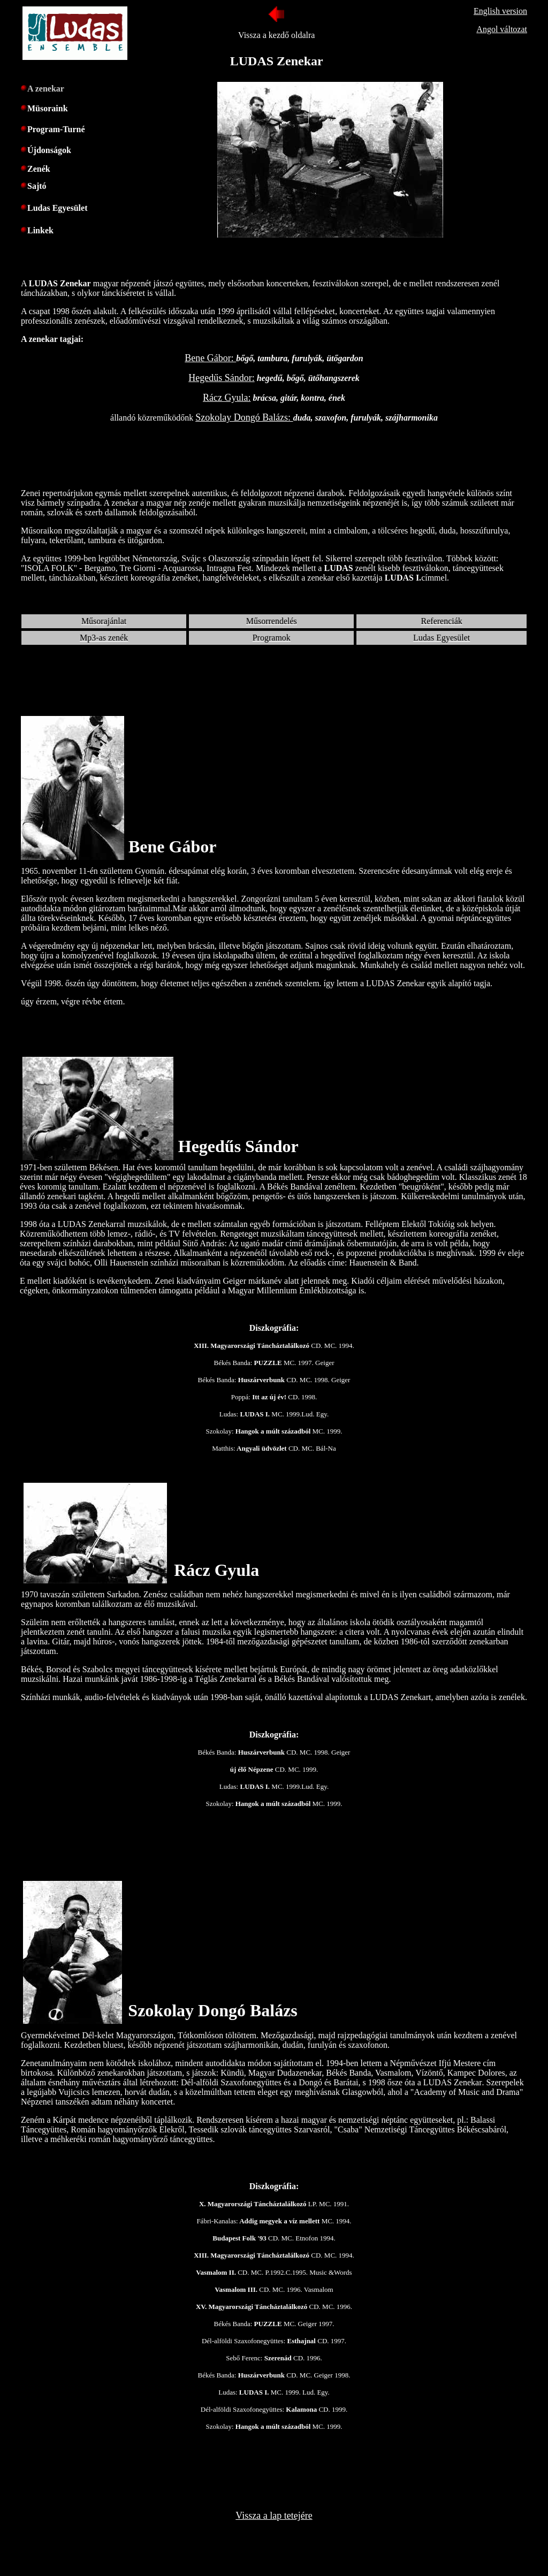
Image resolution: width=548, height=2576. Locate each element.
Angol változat (501, 29)
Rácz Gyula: (226, 397)
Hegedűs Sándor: (221, 377)
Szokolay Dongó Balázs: (244, 417)
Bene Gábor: (210, 358)
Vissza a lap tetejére (273, 2515)
